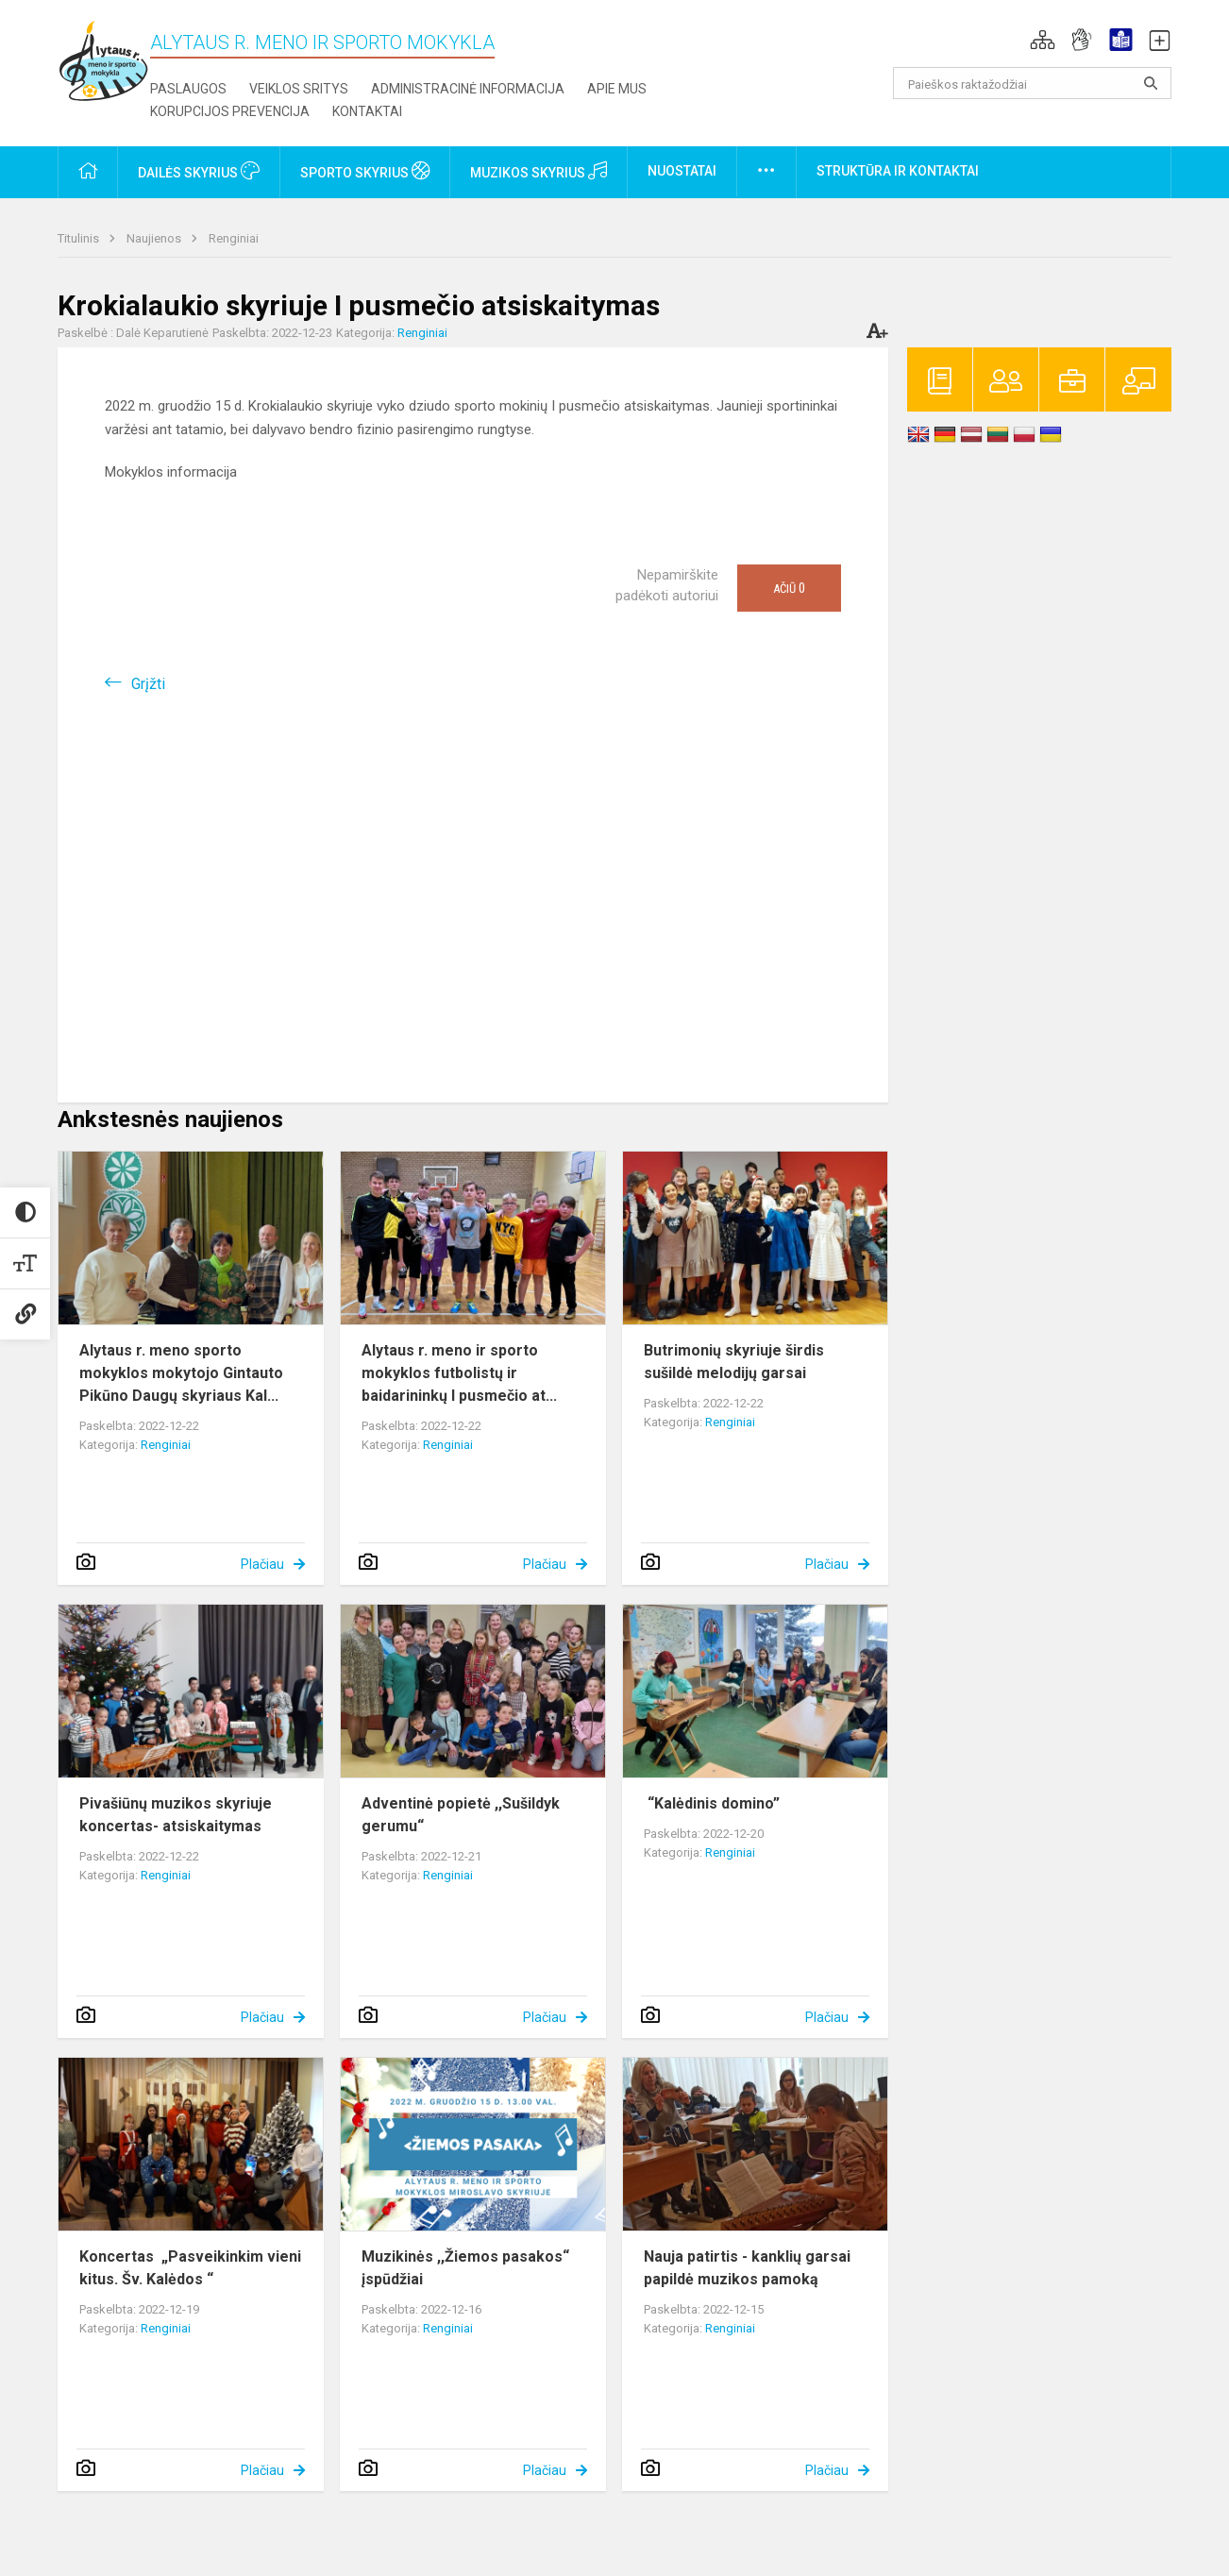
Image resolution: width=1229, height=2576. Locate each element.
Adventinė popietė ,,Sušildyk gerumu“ (461, 1814)
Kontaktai (367, 111)
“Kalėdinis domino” (712, 1803)
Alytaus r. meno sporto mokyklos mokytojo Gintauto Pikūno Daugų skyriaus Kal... (181, 1373)
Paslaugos (188, 88)
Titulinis (80, 238)
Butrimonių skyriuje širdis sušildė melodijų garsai (734, 1361)
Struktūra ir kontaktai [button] (898, 170)
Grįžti (148, 684)
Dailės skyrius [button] (199, 170)
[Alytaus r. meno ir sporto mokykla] (104, 60)
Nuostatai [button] (682, 170)
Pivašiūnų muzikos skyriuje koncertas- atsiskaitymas (175, 1814)
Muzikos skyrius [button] (538, 170)
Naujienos (155, 238)
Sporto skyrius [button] (364, 170)
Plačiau (262, 1564)
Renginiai (234, 238)
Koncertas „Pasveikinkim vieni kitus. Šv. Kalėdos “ (190, 2268)
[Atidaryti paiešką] (1150, 83)
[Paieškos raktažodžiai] (1032, 83)
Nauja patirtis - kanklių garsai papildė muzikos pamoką (747, 2268)
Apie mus (617, 88)
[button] (1042, 39)
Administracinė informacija (467, 88)
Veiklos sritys (298, 88)
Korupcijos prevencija (230, 111)
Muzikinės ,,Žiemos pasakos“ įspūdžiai (465, 2268)
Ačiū (789, 588)
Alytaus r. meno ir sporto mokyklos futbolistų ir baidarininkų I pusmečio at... (459, 1373)
